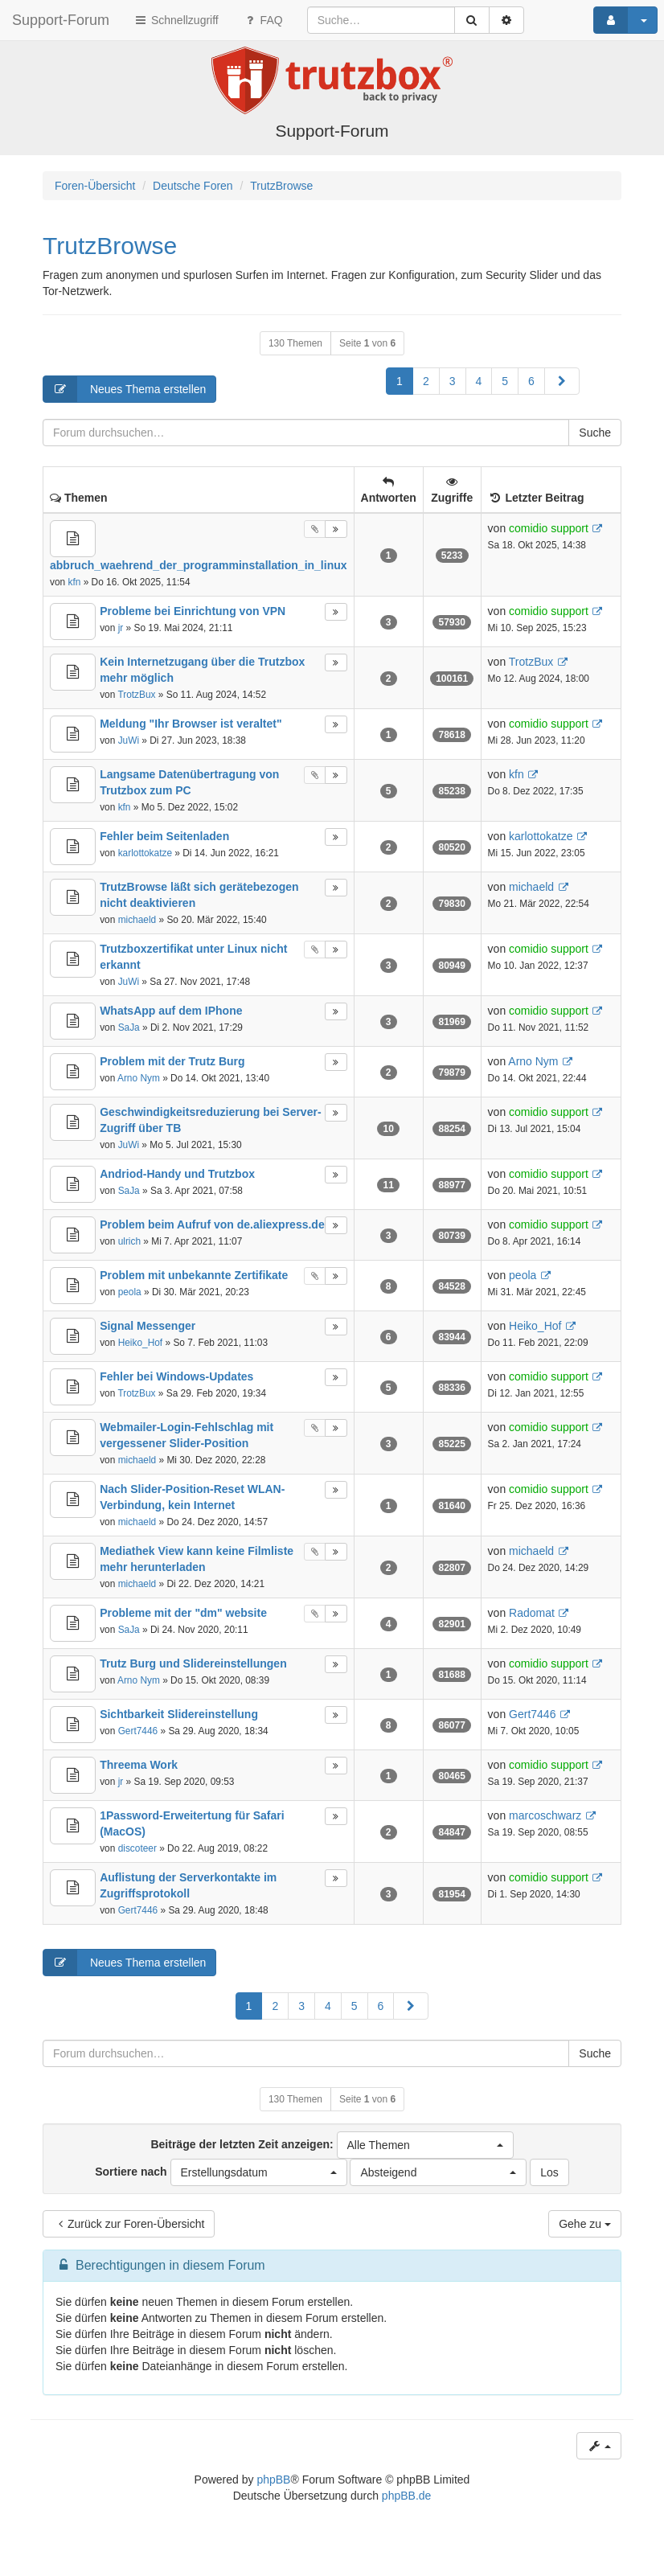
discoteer (137, 1848)
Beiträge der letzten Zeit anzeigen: (331, 2145)
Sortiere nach (220, 2172)
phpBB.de (407, 2495)
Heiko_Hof (140, 1342)
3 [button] (452, 381)
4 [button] (479, 381)
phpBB (273, 2479)
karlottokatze (145, 853)
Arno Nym (138, 1078)
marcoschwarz (545, 1815)
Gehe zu (585, 2223)
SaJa (129, 1027)
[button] (562, 381)
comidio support (548, 528)
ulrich (129, 1241)
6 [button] (531, 381)
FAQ (263, 20)
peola (129, 1292)
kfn (74, 582)
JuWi (128, 740)
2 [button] (426, 381)
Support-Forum (60, 20)
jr (121, 628)
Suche (595, 432)
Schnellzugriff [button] (176, 20)
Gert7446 (138, 1731)
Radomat (532, 1612)
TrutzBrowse (110, 245)
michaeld (137, 919)
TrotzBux (136, 694)
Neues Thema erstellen (124, 389)
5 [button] (505, 381)
